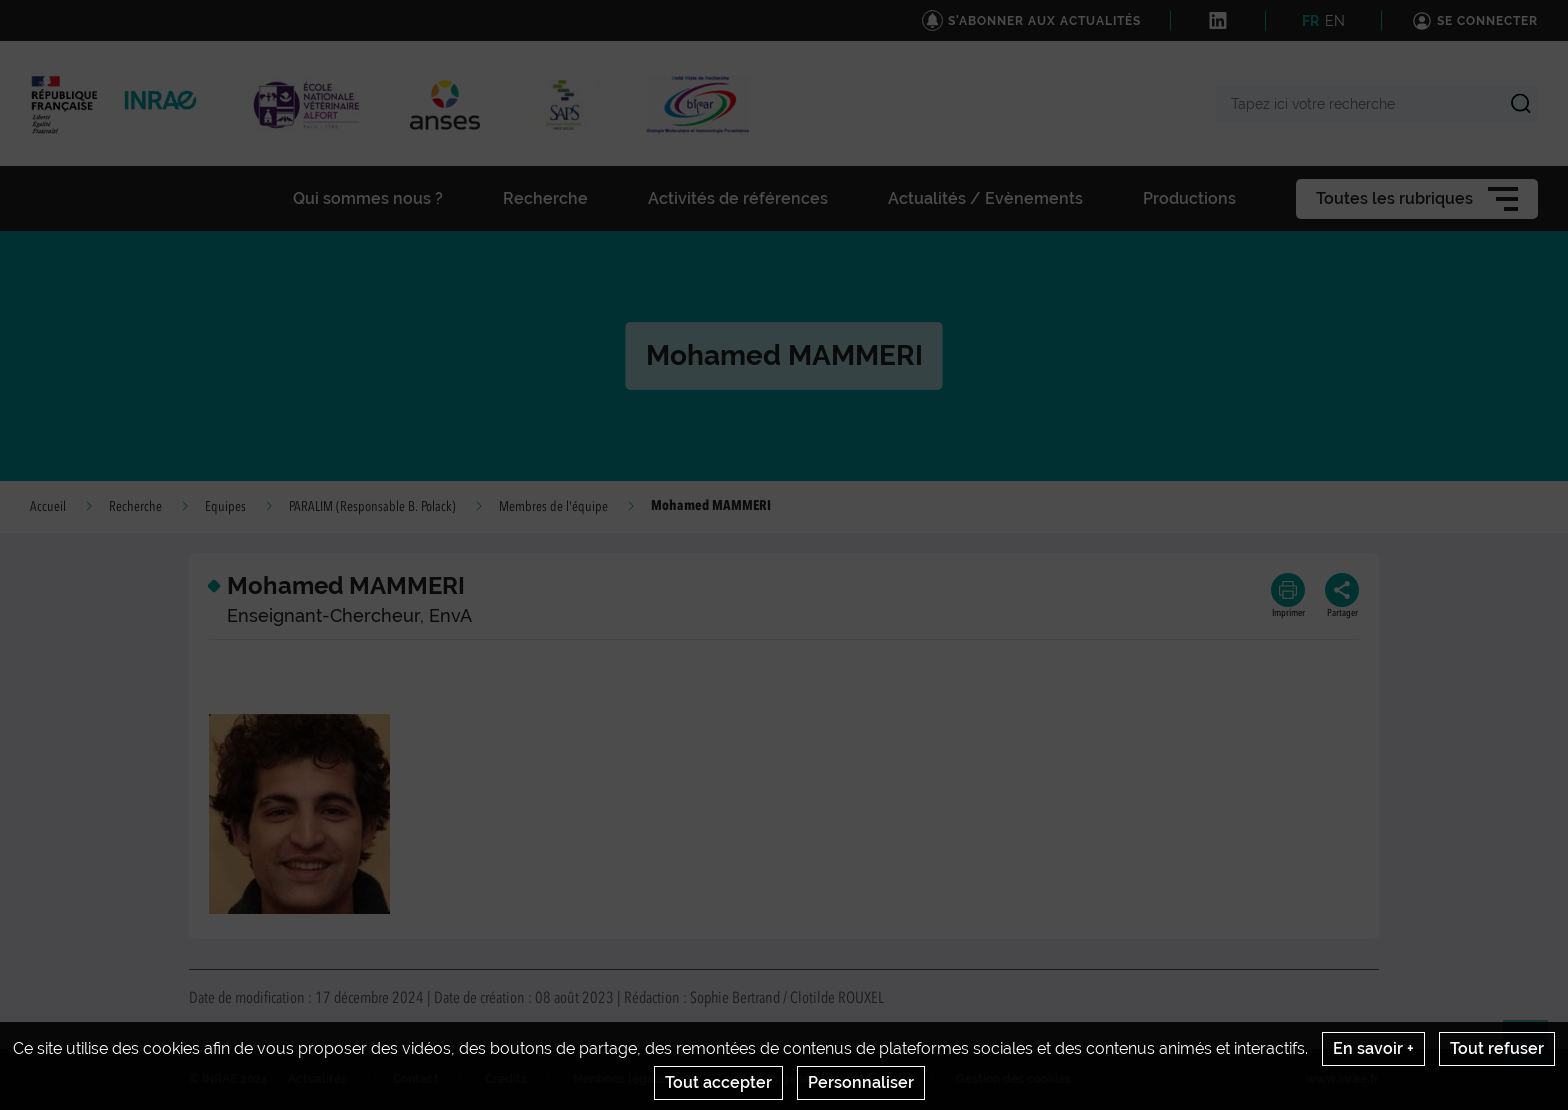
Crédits (506, 1079)
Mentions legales (622, 1079)
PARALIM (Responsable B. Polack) (372, 507)
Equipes (225, 507)
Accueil (48, 507)
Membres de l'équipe (553, 507)
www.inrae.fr (1342, 1079)
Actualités (317, 1079)
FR (1310, 21)
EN (1335, 21)
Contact (416, 1079)
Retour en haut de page (1534, 1051)
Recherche (135, 507)
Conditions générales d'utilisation (813, 1079)
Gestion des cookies (1013, 1079)
